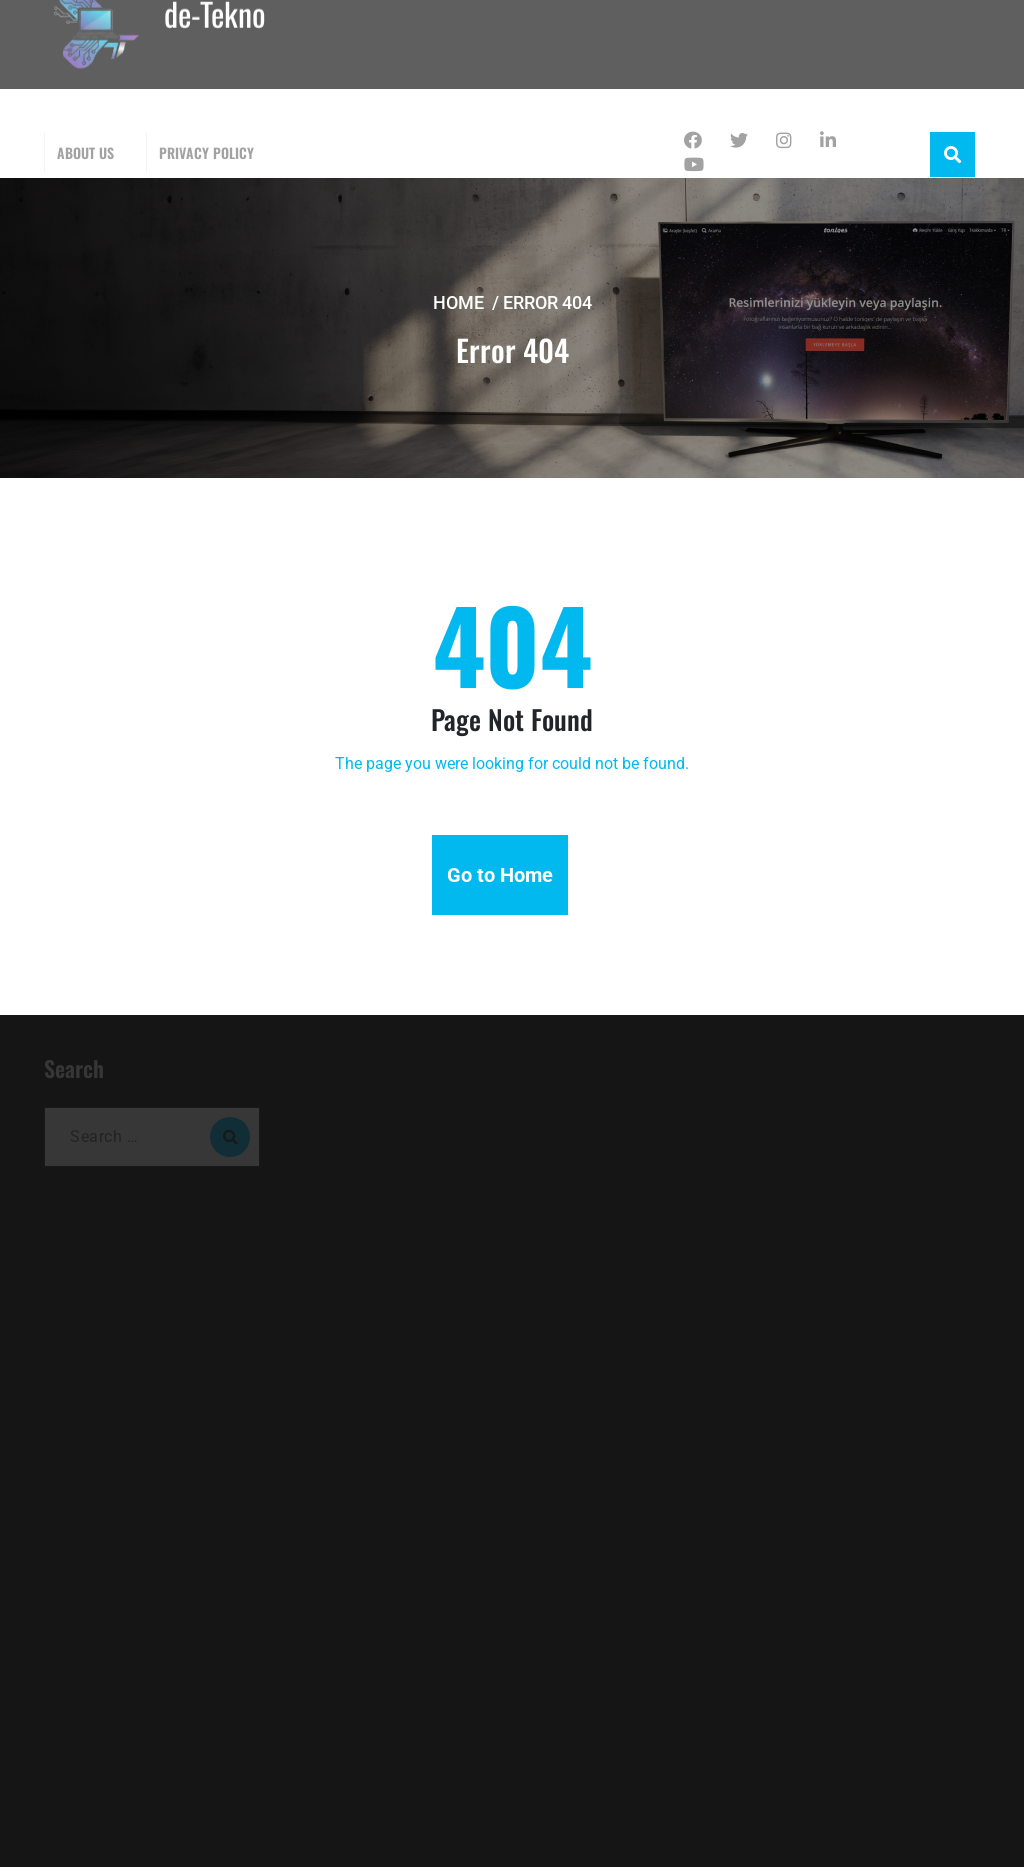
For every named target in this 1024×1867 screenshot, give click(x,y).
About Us (85, 152)
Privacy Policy (206, 152)
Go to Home (500, 875)
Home (458, 302)
